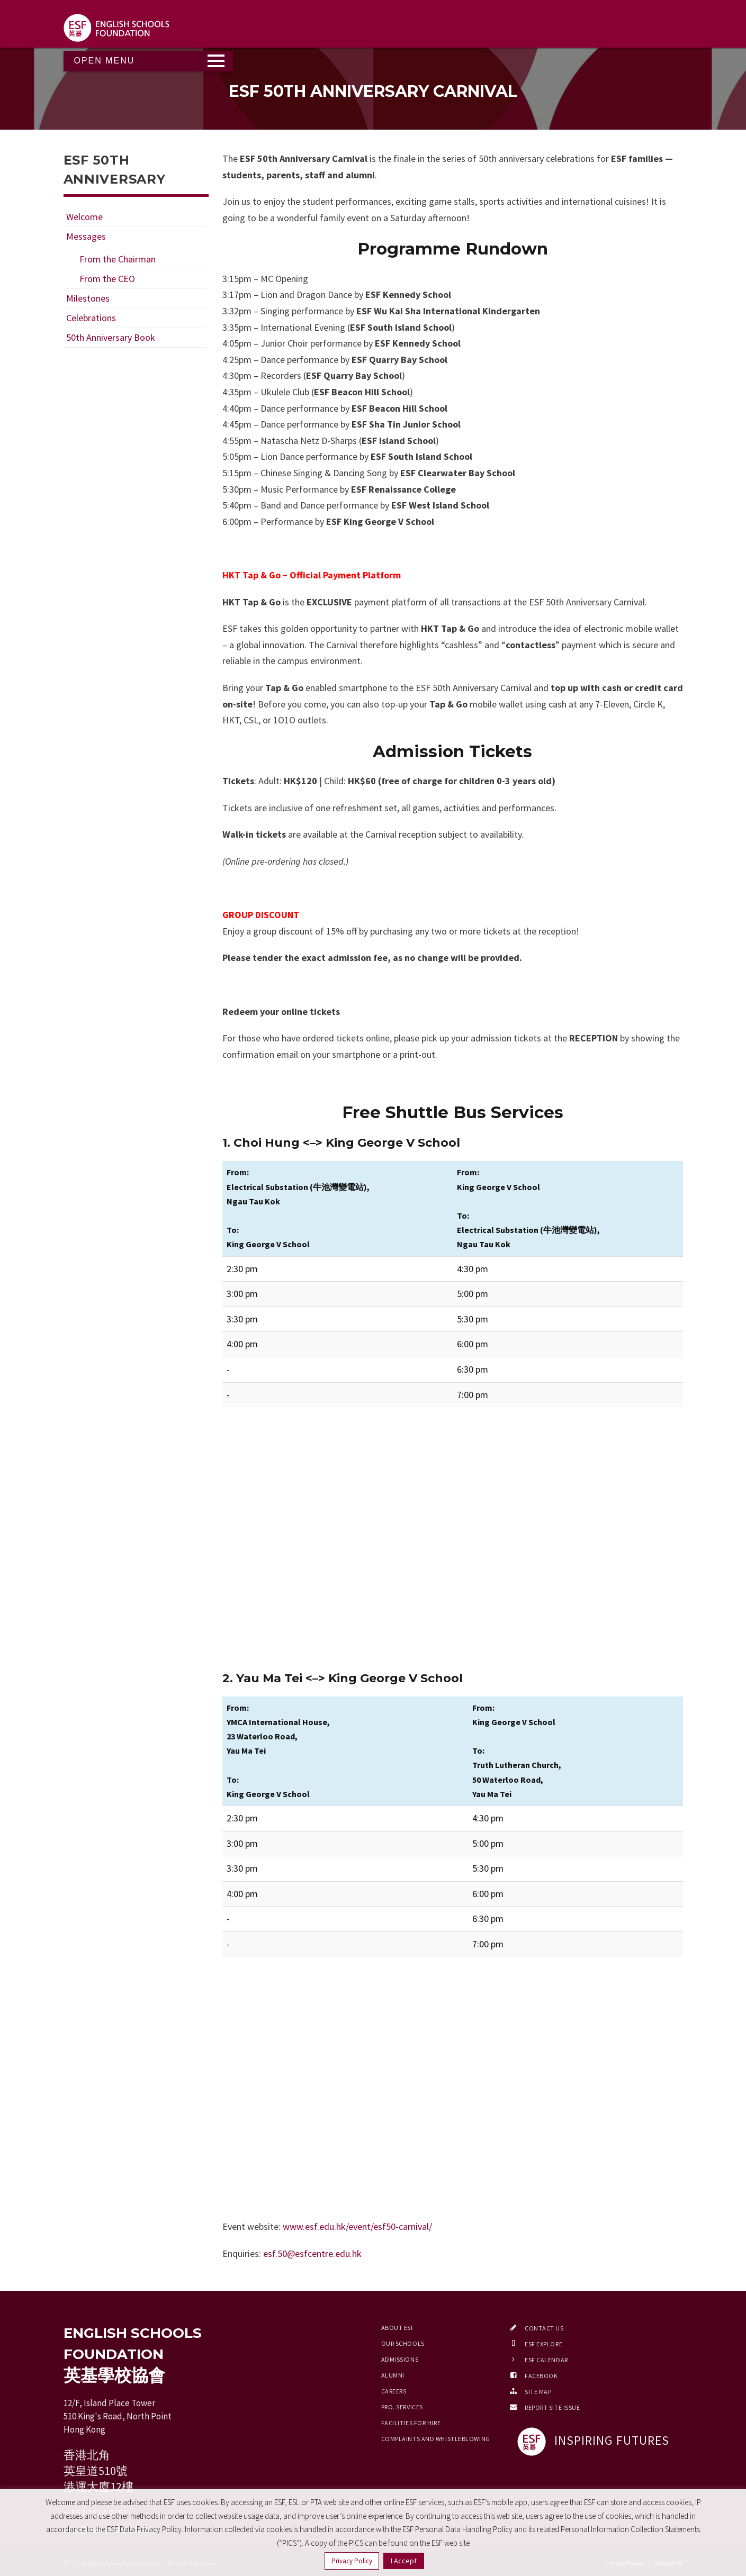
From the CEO (107, 279)
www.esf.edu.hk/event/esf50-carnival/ (357, 2226)
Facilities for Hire (411, 2423)
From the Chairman (117, 259)
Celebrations (91, 318)
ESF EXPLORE (543, 2344)
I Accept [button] (404, 2560)
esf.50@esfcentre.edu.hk (312, 2253)
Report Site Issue (552, 2407)
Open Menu (104, 60)
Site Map (538, 2392)
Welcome (84, 217)
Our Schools (403, 2343)
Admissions (400, 2359)
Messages (86, 236)
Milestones (88, 298)
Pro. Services (402, 2407)
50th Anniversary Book (110, 337)
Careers (394, 2391)
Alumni (393, 2375)
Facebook (541, 2376)
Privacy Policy (351, 2560)
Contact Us (544, 2328)
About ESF (398, 2328)
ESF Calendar (546, 2360)
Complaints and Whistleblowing (435, 2439)
